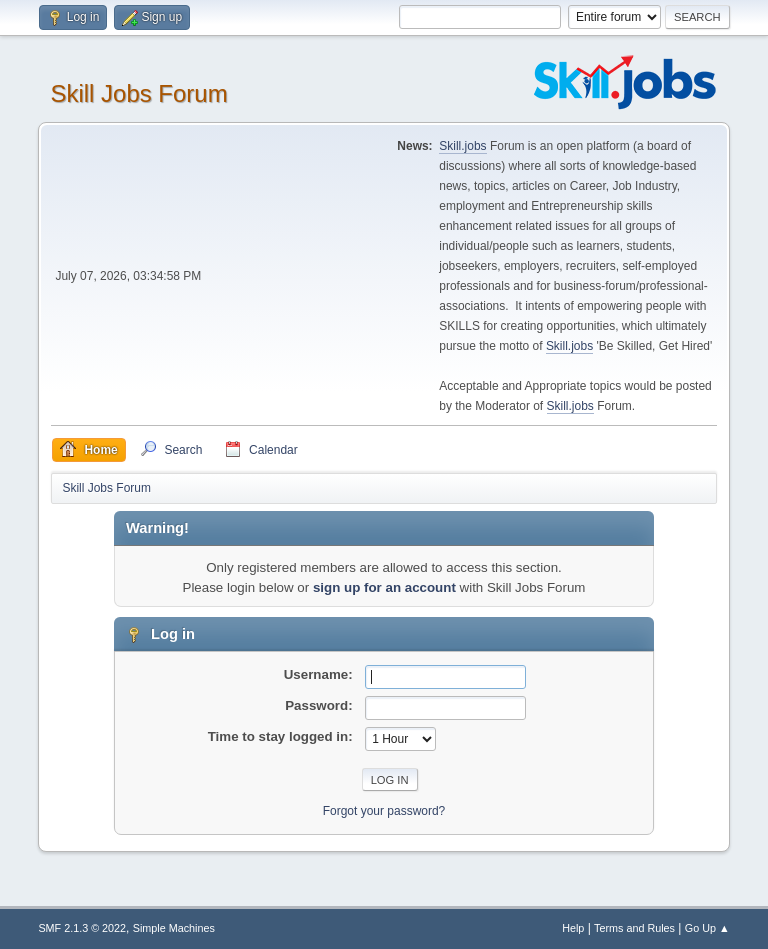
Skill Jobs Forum (138, 93)
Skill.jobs (462, 146)
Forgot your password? (384, 811)
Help (573, 928)
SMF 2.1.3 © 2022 (82, 928)
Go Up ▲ (707, 928)
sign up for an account (384, 587)
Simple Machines (174, 928)
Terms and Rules (634, 928)
